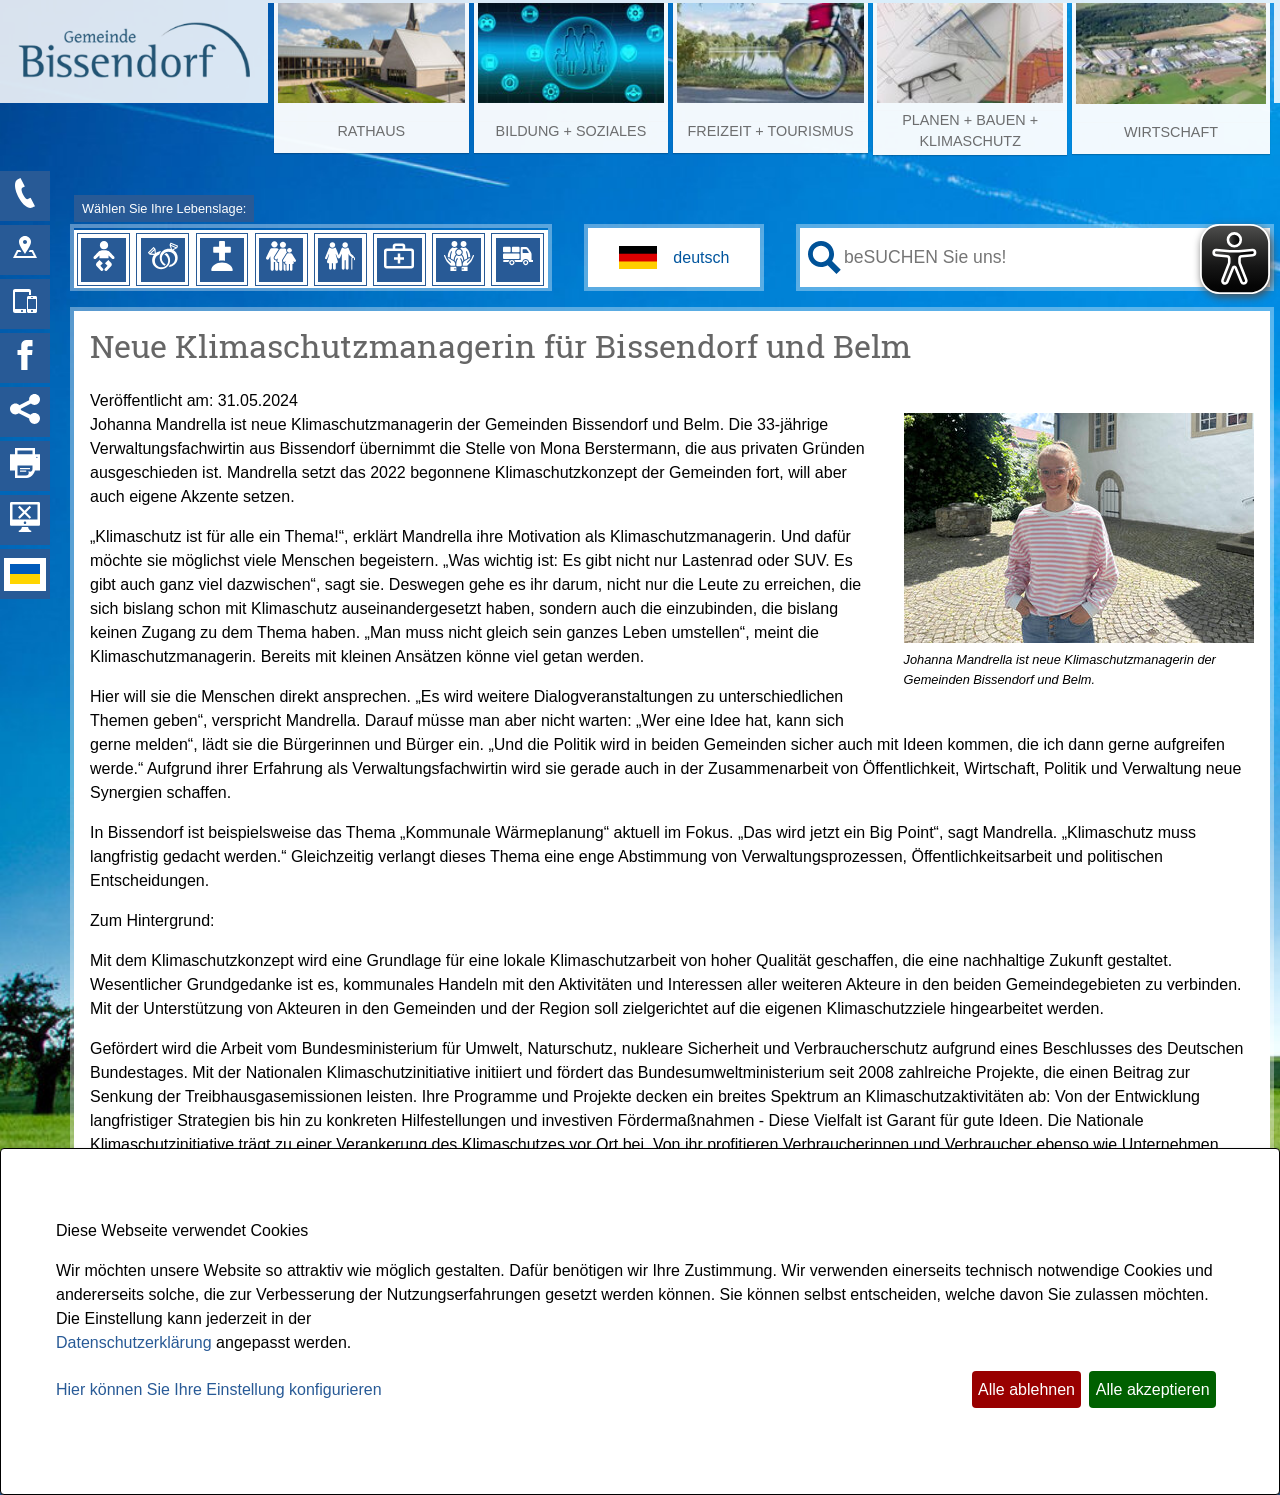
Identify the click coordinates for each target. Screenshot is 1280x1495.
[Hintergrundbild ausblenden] (25, 520)
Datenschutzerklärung (134, 1342)
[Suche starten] (824, 257)
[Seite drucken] (25, 466)
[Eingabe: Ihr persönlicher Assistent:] (1053, 257)
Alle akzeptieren (1153, 1389)
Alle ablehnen (1026, 1389)
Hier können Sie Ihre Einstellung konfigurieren (219, 1389)
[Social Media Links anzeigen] (25, 412)
